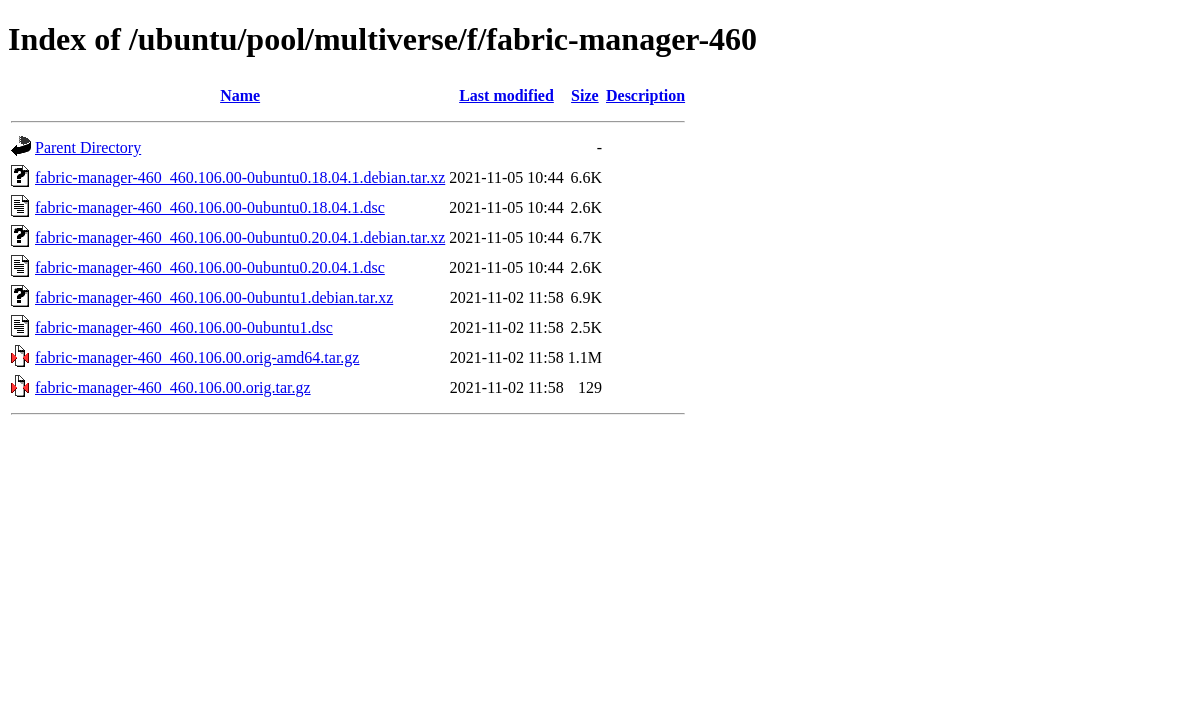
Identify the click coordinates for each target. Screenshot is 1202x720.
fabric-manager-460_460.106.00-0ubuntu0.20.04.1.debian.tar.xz (240, 237)
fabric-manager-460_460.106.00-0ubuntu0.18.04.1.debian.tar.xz (240, 177)
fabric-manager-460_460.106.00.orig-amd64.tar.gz (197, 357)
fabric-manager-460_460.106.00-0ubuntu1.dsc (184, 327)
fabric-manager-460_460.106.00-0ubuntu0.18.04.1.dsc (210, 207)
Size (585, 95)
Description (645, 95)
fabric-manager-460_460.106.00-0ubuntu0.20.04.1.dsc (210, 267)
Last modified (506, 95)
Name (240, 95)
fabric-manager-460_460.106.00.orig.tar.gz (173, 387)
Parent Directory (88, 147)
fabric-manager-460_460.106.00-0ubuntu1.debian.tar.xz (214, 297)
